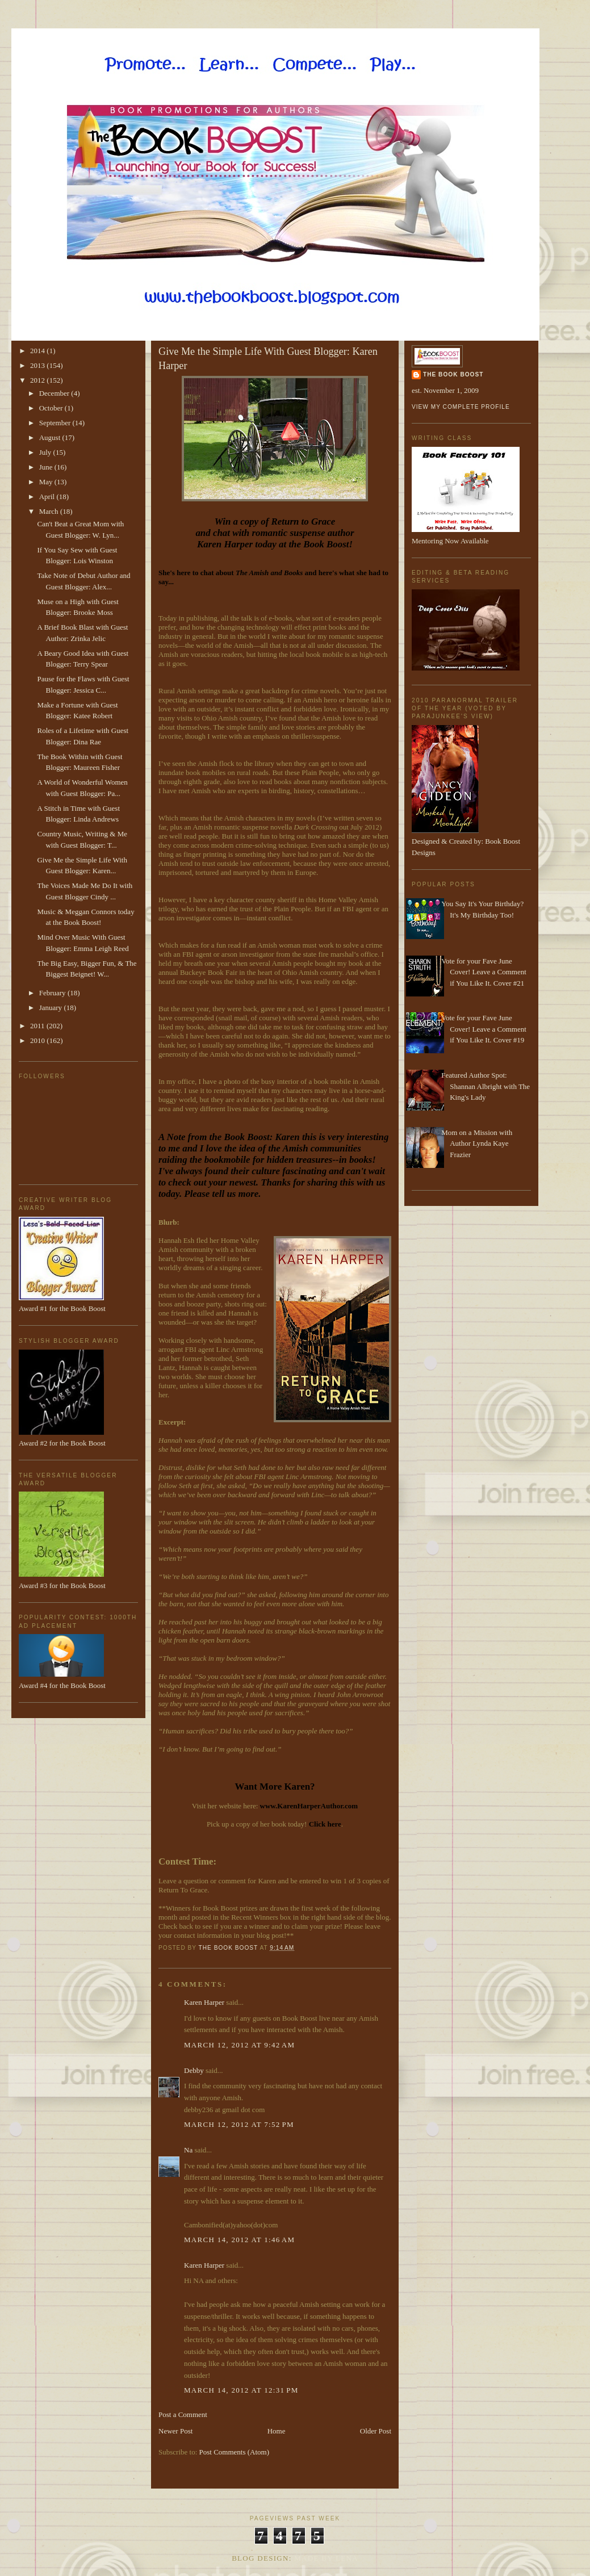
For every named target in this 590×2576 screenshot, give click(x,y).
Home (276, 2431)
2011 (38, 1025)
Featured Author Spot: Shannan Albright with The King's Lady (485, 1086)
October (52, 408)
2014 (38, 350)
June (47, 467)
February (53, 992)
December (55, 393)
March (49, 511)
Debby (194, 2070)
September (56, 422)
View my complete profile (461, 407)
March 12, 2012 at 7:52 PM (239, 2124)
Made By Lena (326, 2558)
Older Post (375, 2431)
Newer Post (175, 2431)
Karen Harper (204, 2002)
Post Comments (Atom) (234, 2452)
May (47, 481)
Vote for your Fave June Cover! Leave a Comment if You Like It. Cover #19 (483, 1028)
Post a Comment (182, 2414)
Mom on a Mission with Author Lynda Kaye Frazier (476, 1143)
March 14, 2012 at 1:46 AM (239, 2239)
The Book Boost (453, 374)
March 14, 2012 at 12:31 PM (241, 2390)
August (50, 437)
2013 (38, 365)
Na (188, 2150)
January (51, 1007)
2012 (38, 380)
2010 (38, 1040)
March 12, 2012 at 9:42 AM (239, 2045)
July (46, 452)
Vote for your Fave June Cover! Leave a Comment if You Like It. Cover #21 (483, 972)
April (48, 496)
